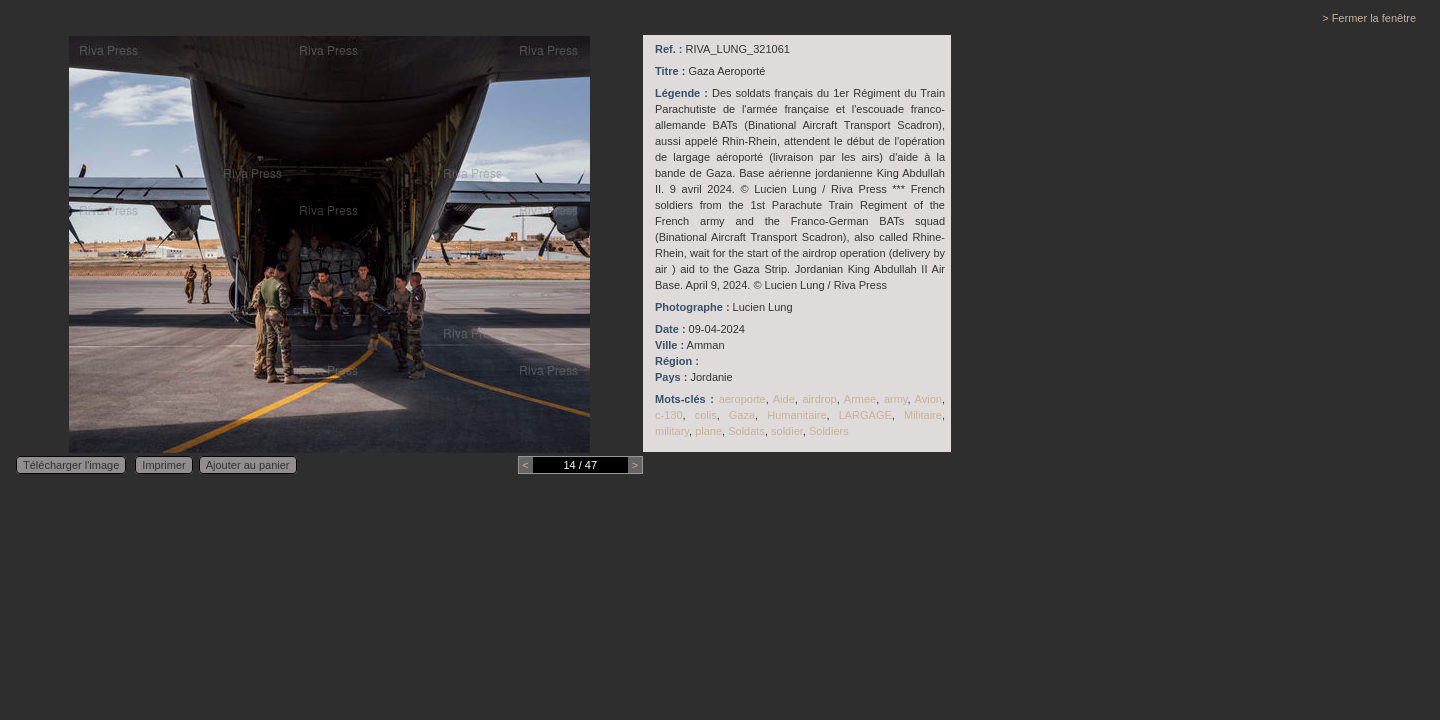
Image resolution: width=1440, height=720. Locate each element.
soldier (787, 431)
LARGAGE (865, 415)
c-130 (669, 415)
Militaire (923, 415)
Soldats (746, 431)
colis (706, 415)
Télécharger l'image (71, 465)
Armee (860, 399)
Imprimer (163, 465)
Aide (784, 399)
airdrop (819, 399)
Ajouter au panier (248, 465)
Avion (928, 399)
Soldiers (829, 431)
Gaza (742, 415)
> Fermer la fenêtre (1369, 18)
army (896, 399)
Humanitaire (796, 415)
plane (708, 431)
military (672, 431)
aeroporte (742, 399)
